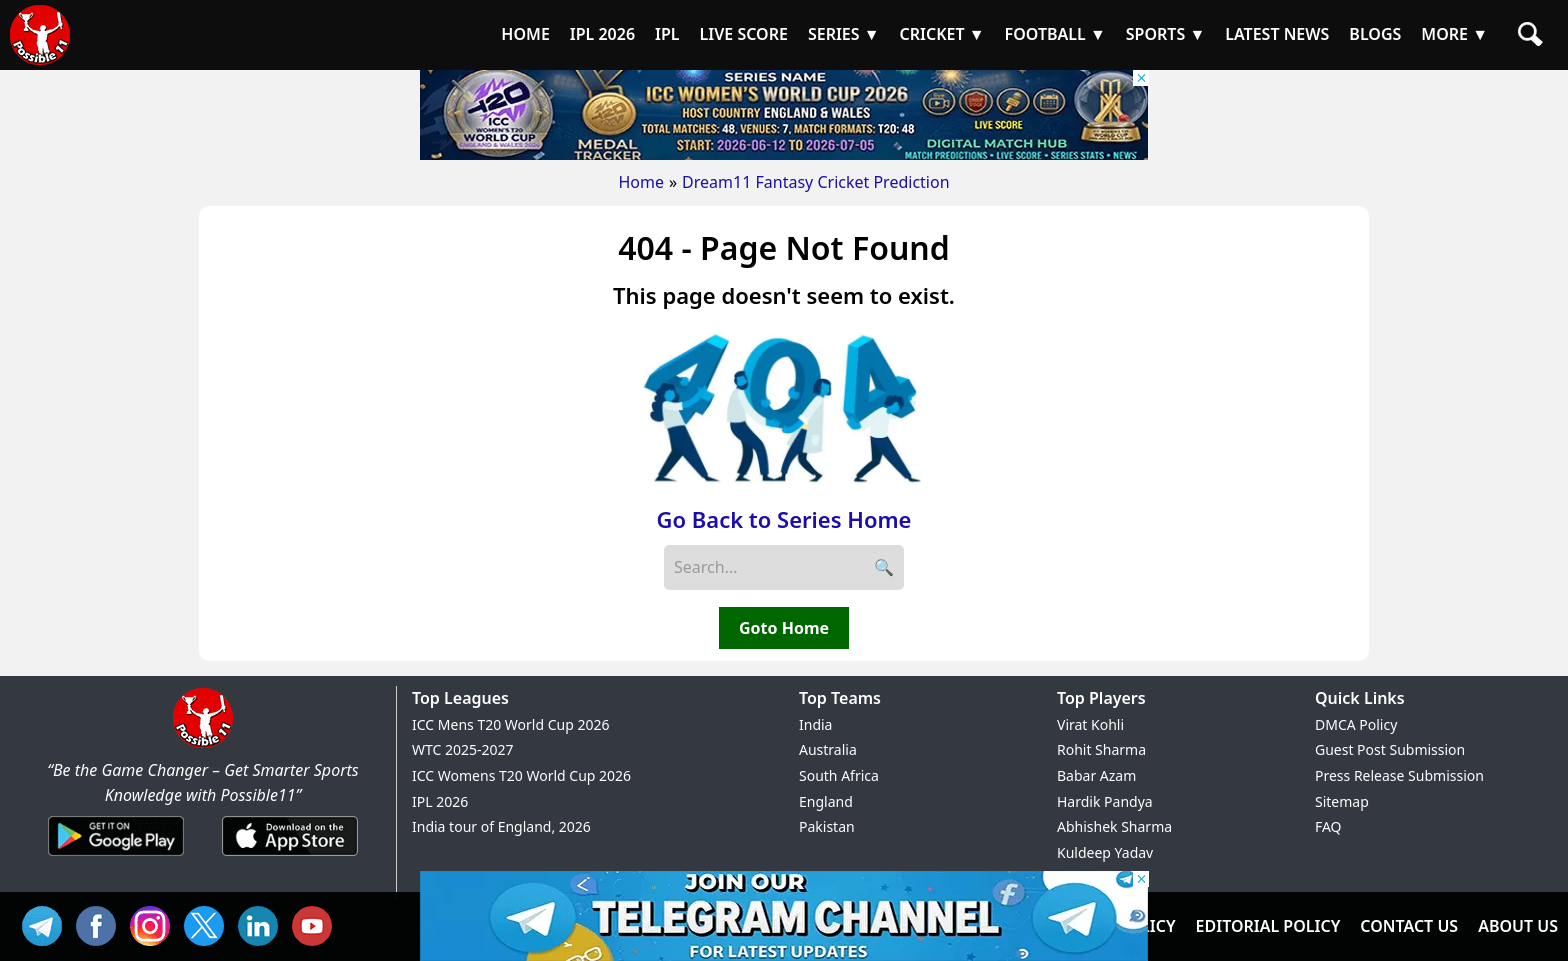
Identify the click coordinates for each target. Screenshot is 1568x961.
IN (263, 923)
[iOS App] (290, 857)
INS (155, 923)
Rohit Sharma (1101, 749)
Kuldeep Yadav (1105, 852)
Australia (828, 749)
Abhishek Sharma (1114, 826)
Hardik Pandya (1105, 801)
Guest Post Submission (1390, 749)
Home (641, 182)
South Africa (839, 775)
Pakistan (827, 826)
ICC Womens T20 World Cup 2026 (521, 775)
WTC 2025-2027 (463, 749)
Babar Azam (1096, 775)
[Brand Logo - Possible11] (203, 744)
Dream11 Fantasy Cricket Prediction (815, 182)
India (815, 724)
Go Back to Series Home (784, 519)
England (826, 801)
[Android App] (116, 857)
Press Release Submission (1399, 775)
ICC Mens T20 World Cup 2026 (510, 724)
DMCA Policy (1356, 724)
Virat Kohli (1090, 724)
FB (101, 923)
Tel (47, 923)
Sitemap (1342, 801)
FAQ (1328, 826)
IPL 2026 (440, 801)
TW (209, 923)
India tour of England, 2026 (501, 826)
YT (317, 923)
